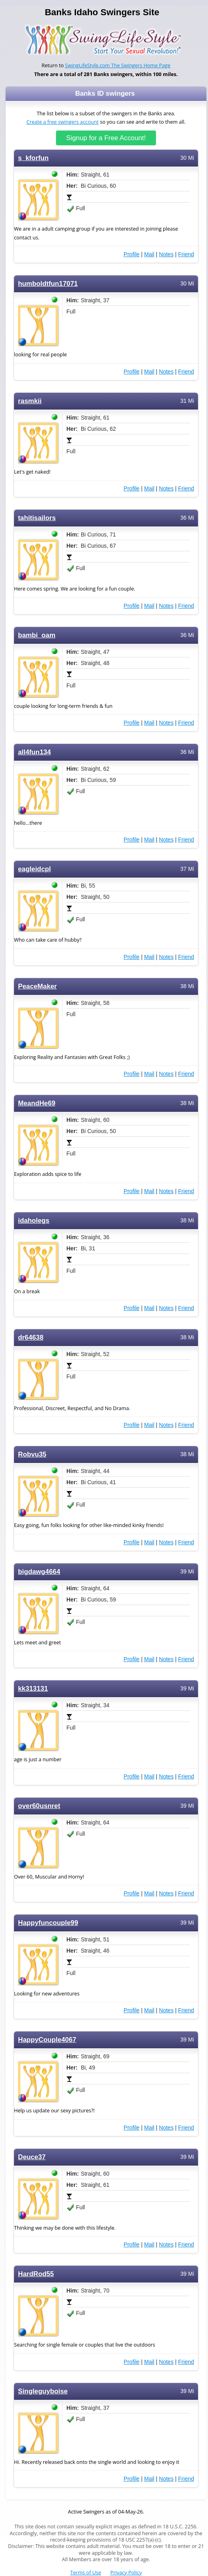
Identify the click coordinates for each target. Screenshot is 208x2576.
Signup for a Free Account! (106, 138)
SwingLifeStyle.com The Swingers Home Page (118, 65)
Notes (166, 254)
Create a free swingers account (62, 122)
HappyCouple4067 (47, 2040)
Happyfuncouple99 (48, 1923)
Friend (186, 254)
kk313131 (33, 1688)
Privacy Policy (126, 2572)
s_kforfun (33, 158)
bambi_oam (36, 635)
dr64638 (31, 1337)
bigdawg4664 (39, 1571)
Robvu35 (32, 1454)
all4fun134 (34, 752)
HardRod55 (36, 2274)
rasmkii (30, 401)
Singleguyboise (43, 2391)
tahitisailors (37, 518)
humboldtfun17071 (48, 283)
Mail (149, 254)
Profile (132, 254)
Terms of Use (85, 2572)
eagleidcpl (34, 869)
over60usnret (39, 1806)
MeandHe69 (36, 1103)
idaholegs (33, 1220)
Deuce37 (32, 2157)
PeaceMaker (37, 986)
